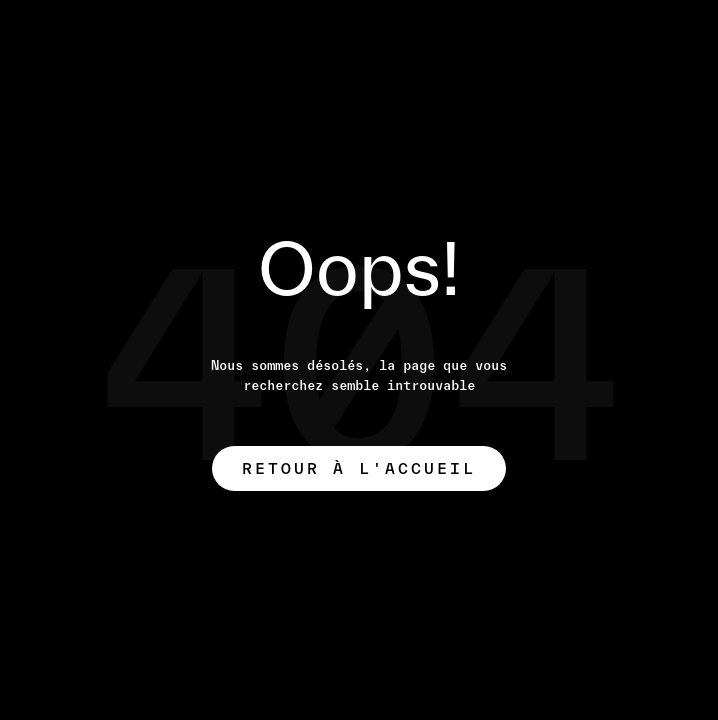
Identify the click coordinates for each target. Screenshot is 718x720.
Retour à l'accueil (359, 468)
